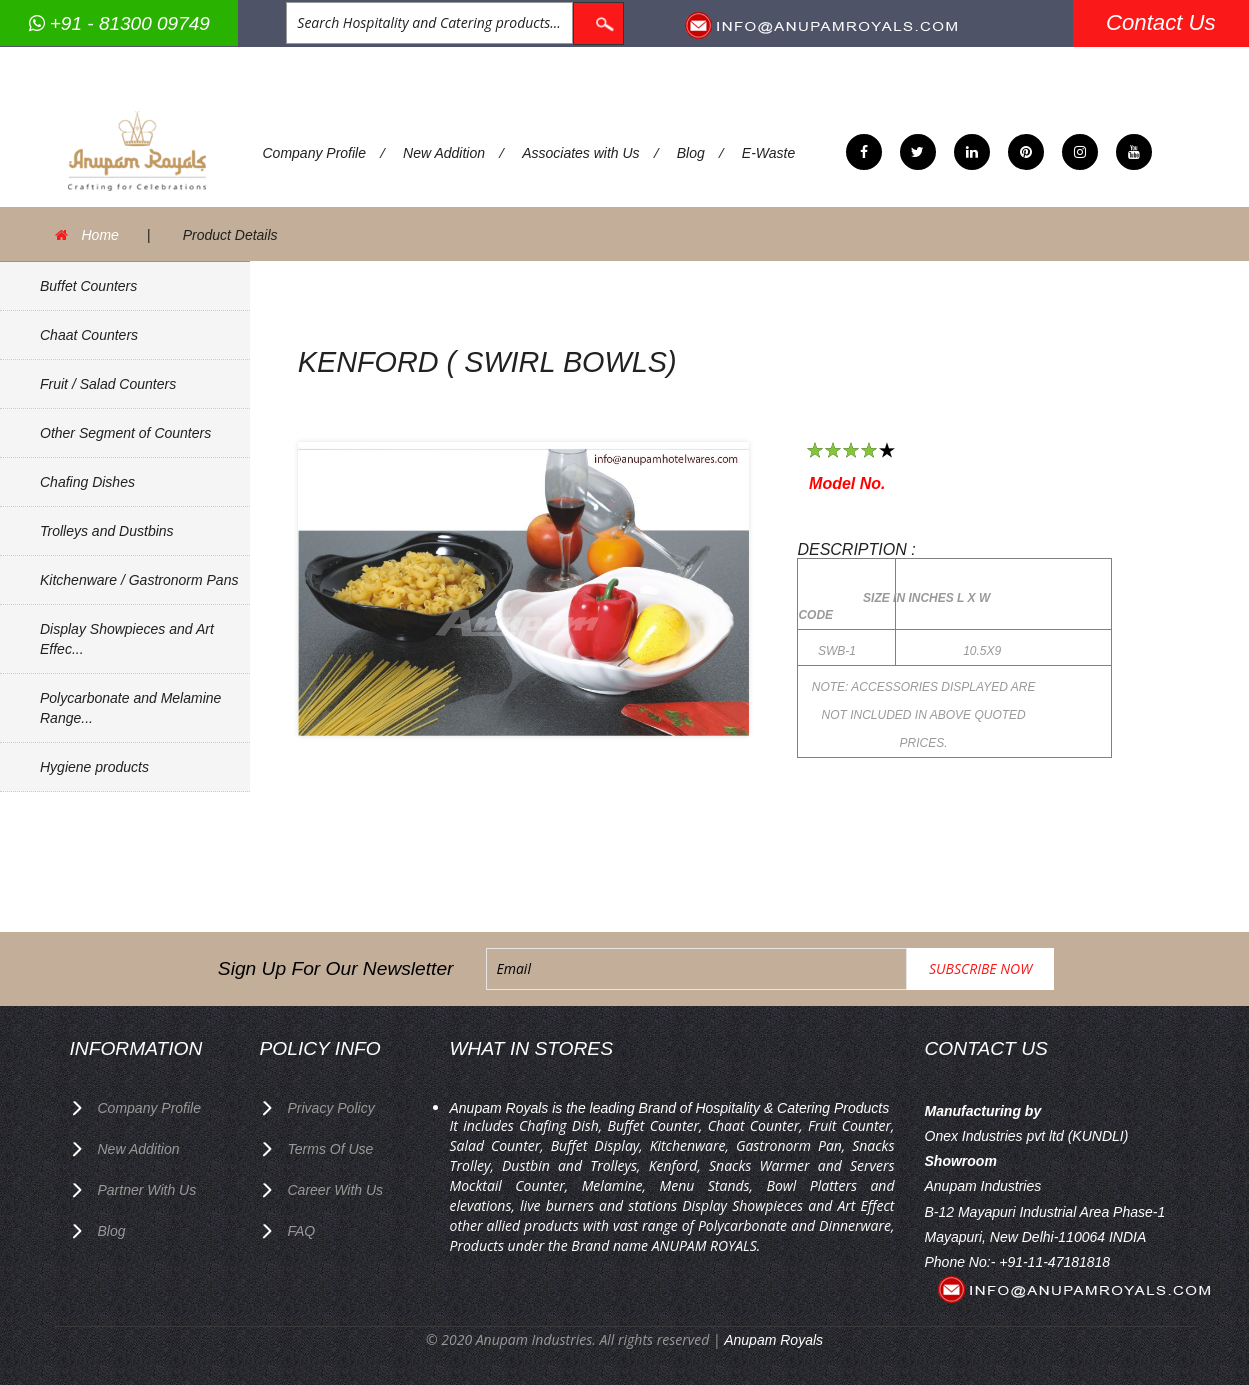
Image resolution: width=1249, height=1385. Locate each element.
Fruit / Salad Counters (108, 384)
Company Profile (315, 153)
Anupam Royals (773, 1340)
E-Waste (768, 153)
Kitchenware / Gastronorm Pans (139, 580)
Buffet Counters (88, 286)
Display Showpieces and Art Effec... (127, 639)
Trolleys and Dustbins (107, 531)
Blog (691, 153)
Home (100, 235)
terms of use (331, 1149)
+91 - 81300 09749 (119, 23)
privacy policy (331, 1108)
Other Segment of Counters (125, 433)
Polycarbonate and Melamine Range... (130, 708)
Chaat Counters (89, 335)
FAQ (302, 1231)
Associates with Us (580, 153)
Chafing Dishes (87, 482)
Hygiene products (94, 767)
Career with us (336, 1190)
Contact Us (1161, 22)
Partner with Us (147, 1190)
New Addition (444, 153)
